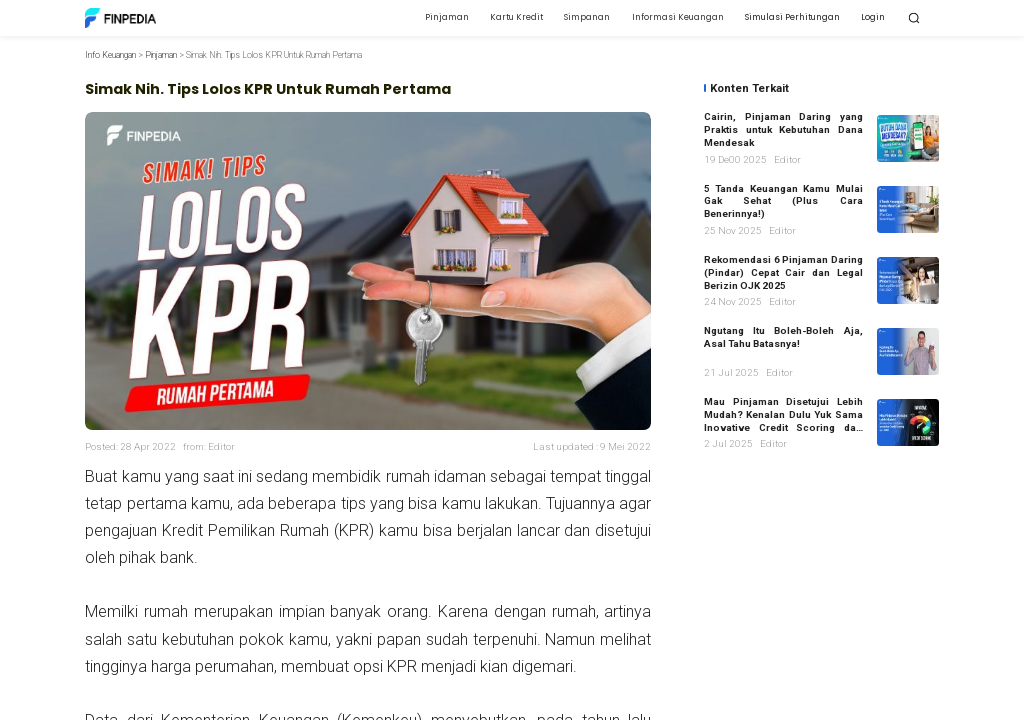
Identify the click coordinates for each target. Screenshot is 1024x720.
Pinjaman (161, 55)
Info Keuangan (110, 55)
